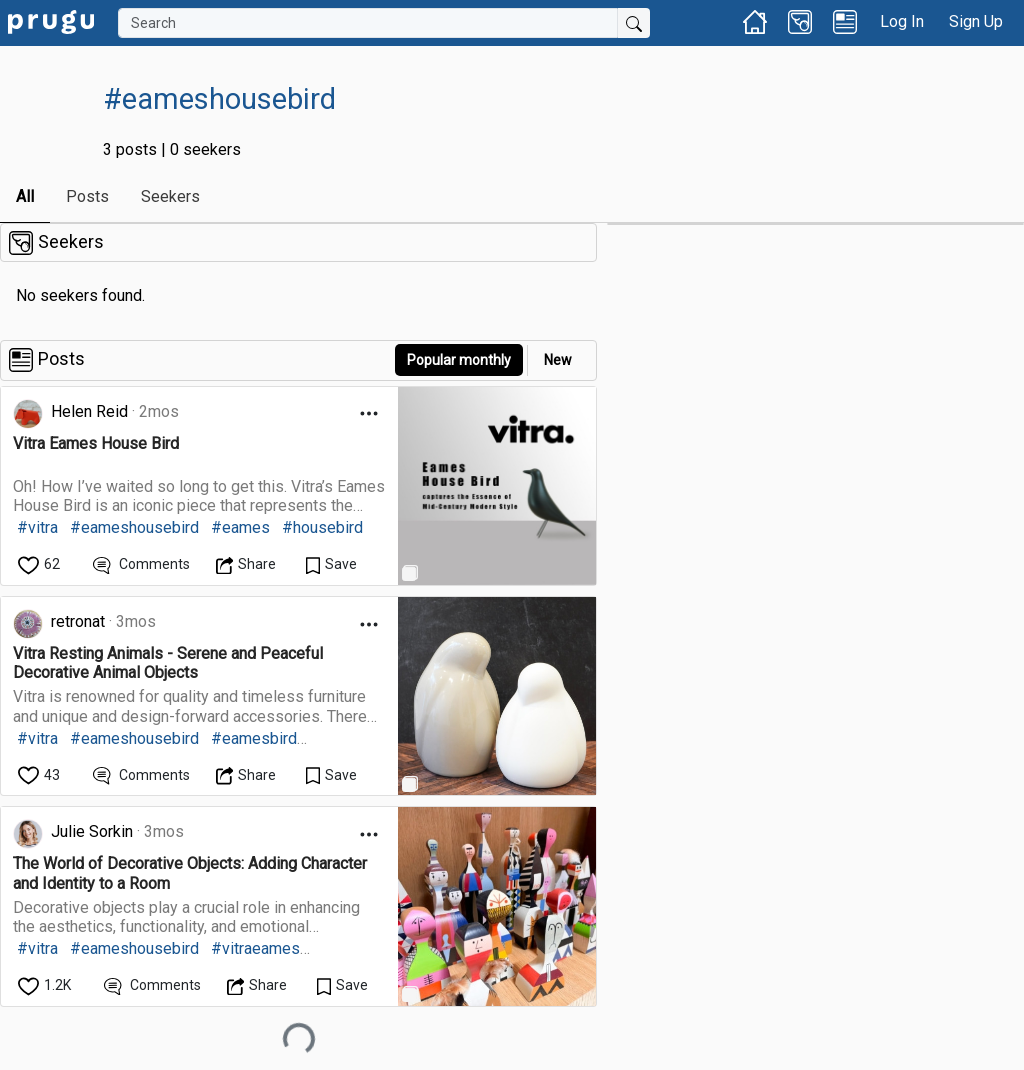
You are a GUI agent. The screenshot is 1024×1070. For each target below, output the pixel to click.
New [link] (558, 360)
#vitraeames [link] (255, 948)
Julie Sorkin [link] (92, 831)
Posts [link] (87, 196)
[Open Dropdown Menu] (369, 413)
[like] (40, 564)
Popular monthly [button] (459, 360)
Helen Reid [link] (89, 411)
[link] (51, 20)
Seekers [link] (170, 196)
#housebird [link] (322, 527)
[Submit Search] (634, 23)
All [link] (25, 196)
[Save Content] (331, 564)
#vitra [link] (37, 527)
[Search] (368, 23)
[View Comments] (141, 564)
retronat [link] (78, 621)
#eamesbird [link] (254, 738)
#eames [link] (240, 527)
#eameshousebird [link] (134, 527)
